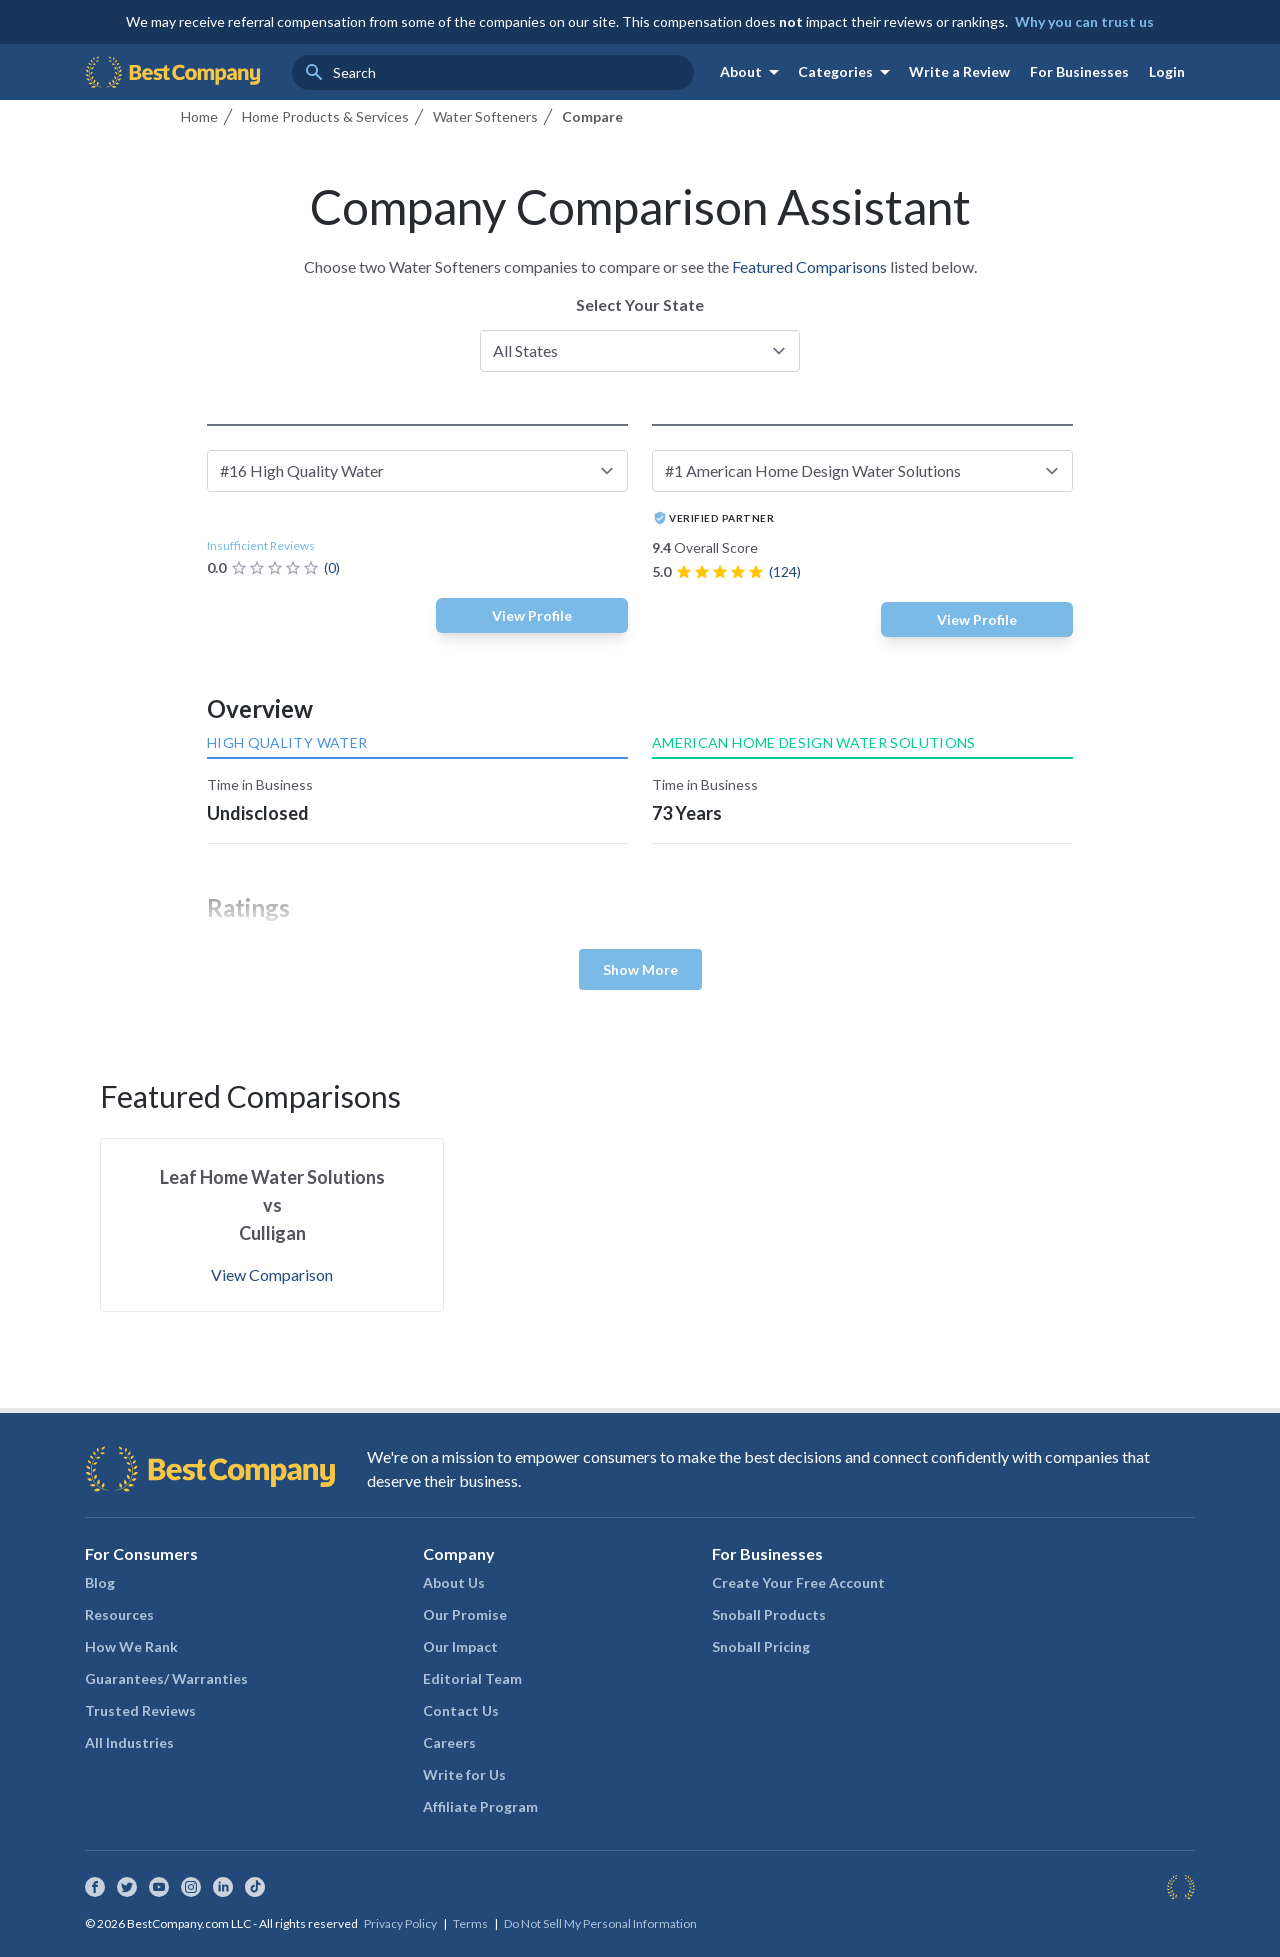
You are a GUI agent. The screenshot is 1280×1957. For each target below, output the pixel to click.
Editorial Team (472, 1678)
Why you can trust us (1084, 21)
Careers (449, 1742)
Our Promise (465, 1614)
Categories (847, 72)
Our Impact (460, 1646)
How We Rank (131, 1646)
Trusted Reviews (140, 1710)
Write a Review (959, 71)
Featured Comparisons (809, 266)
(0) (332, 567)
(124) (785, 571)
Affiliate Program (480, 1806)
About (753, 72)
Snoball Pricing (761, 1646)
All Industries (129, 1742)
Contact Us (461, 1710)
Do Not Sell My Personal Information (600, 1923)
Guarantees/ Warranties (166, 1678)
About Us (454, 1582)
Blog (100, 1582)
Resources (119, 1614)
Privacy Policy (400, 1923)
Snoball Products (769, 1614)
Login (1167, 71)
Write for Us (464, 1774)
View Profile (532, 615)
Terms (470, 1923)
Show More (640, 969)
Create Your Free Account (798, 1582)
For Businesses (1079, 71)
